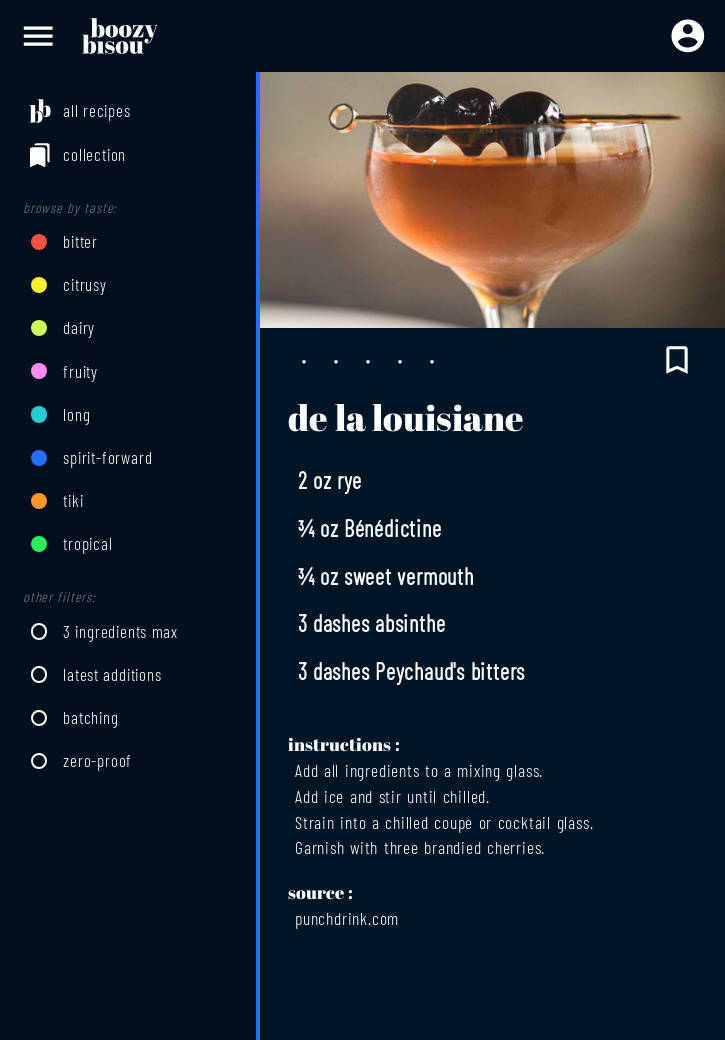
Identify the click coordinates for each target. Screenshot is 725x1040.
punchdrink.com (347, 918)
